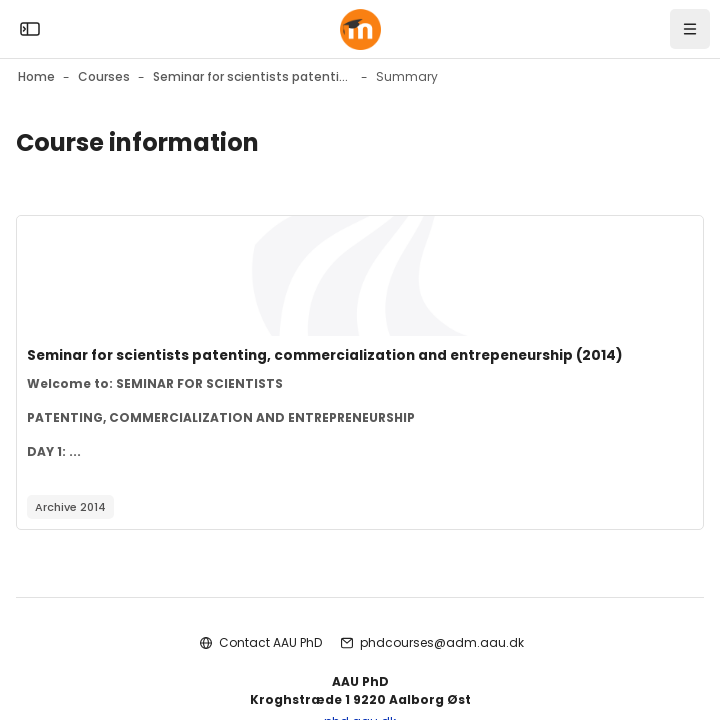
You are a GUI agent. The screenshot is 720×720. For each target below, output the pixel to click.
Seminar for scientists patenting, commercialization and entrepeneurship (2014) (325, 355)
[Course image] (360, 276)
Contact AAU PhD (270, 642)
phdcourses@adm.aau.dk (442, 642)
